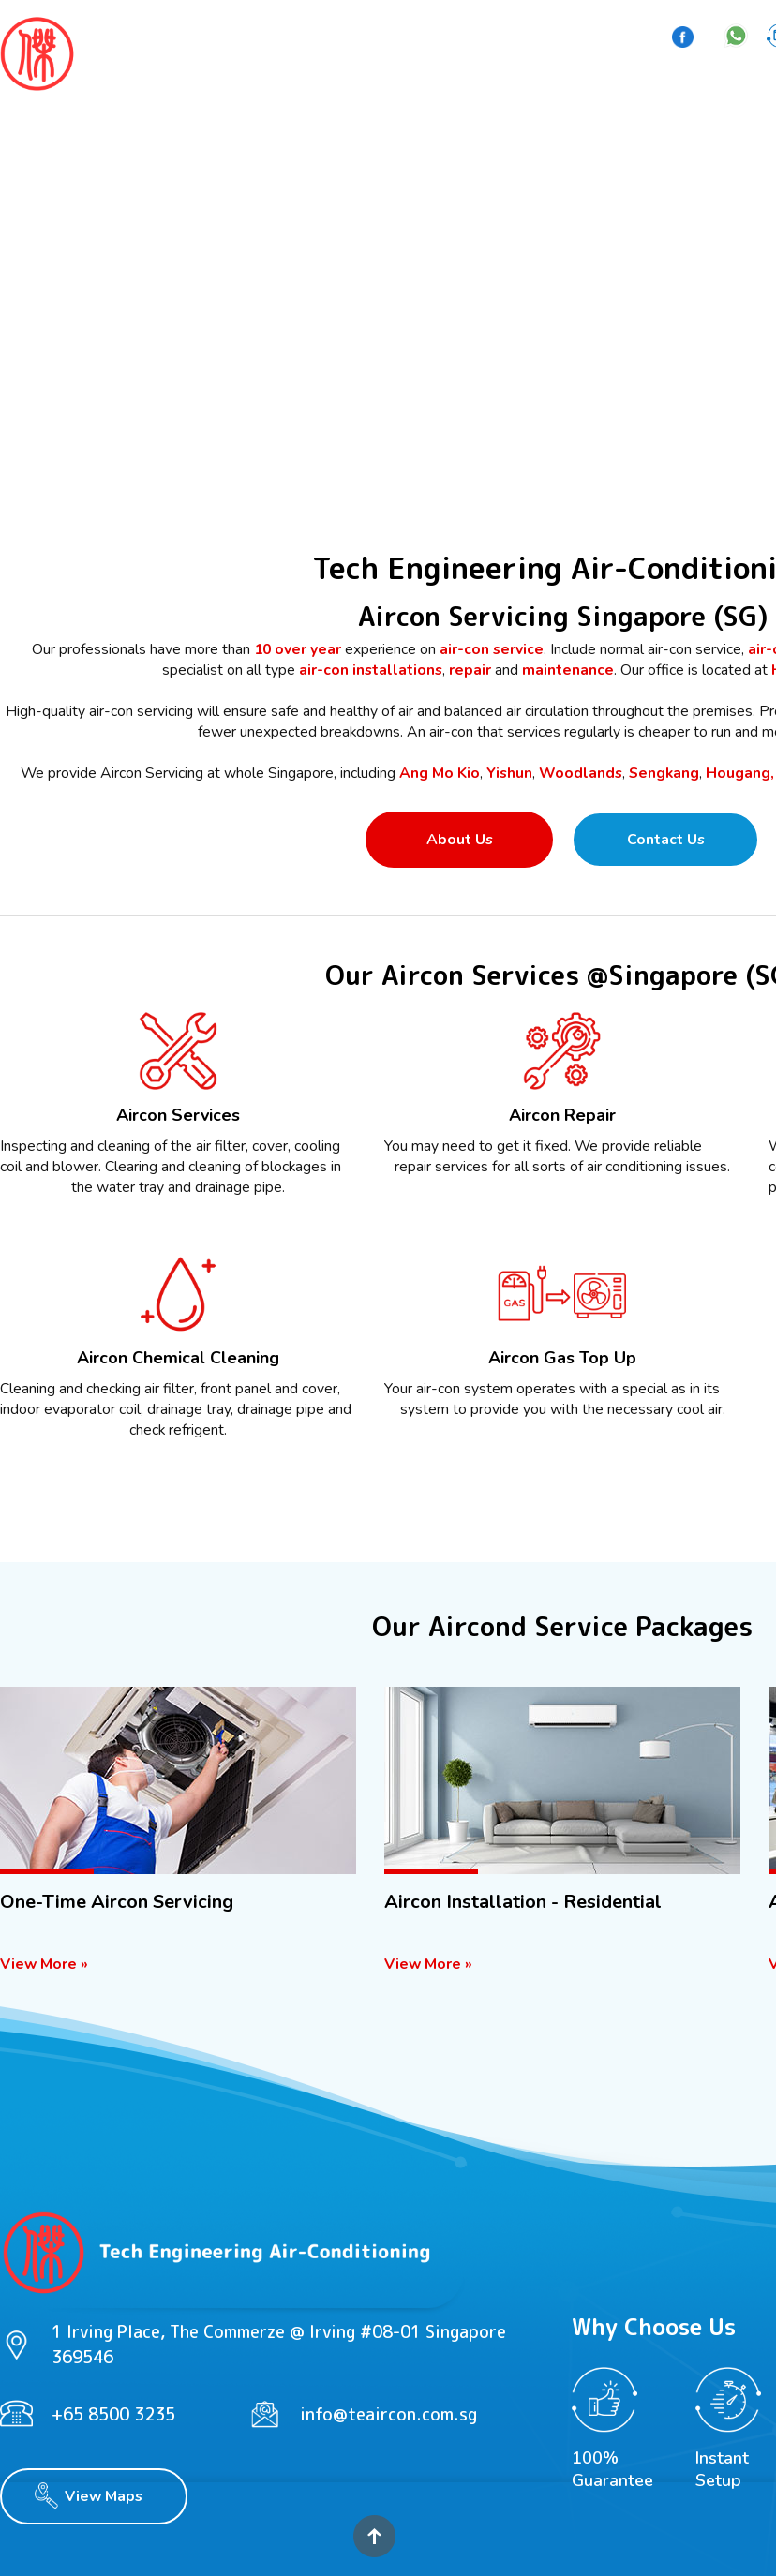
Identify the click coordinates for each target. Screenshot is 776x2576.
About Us (459, 839)
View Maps (103, 2496)
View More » (44, 1964)
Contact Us (665, 839)
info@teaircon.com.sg (388, 2414)
